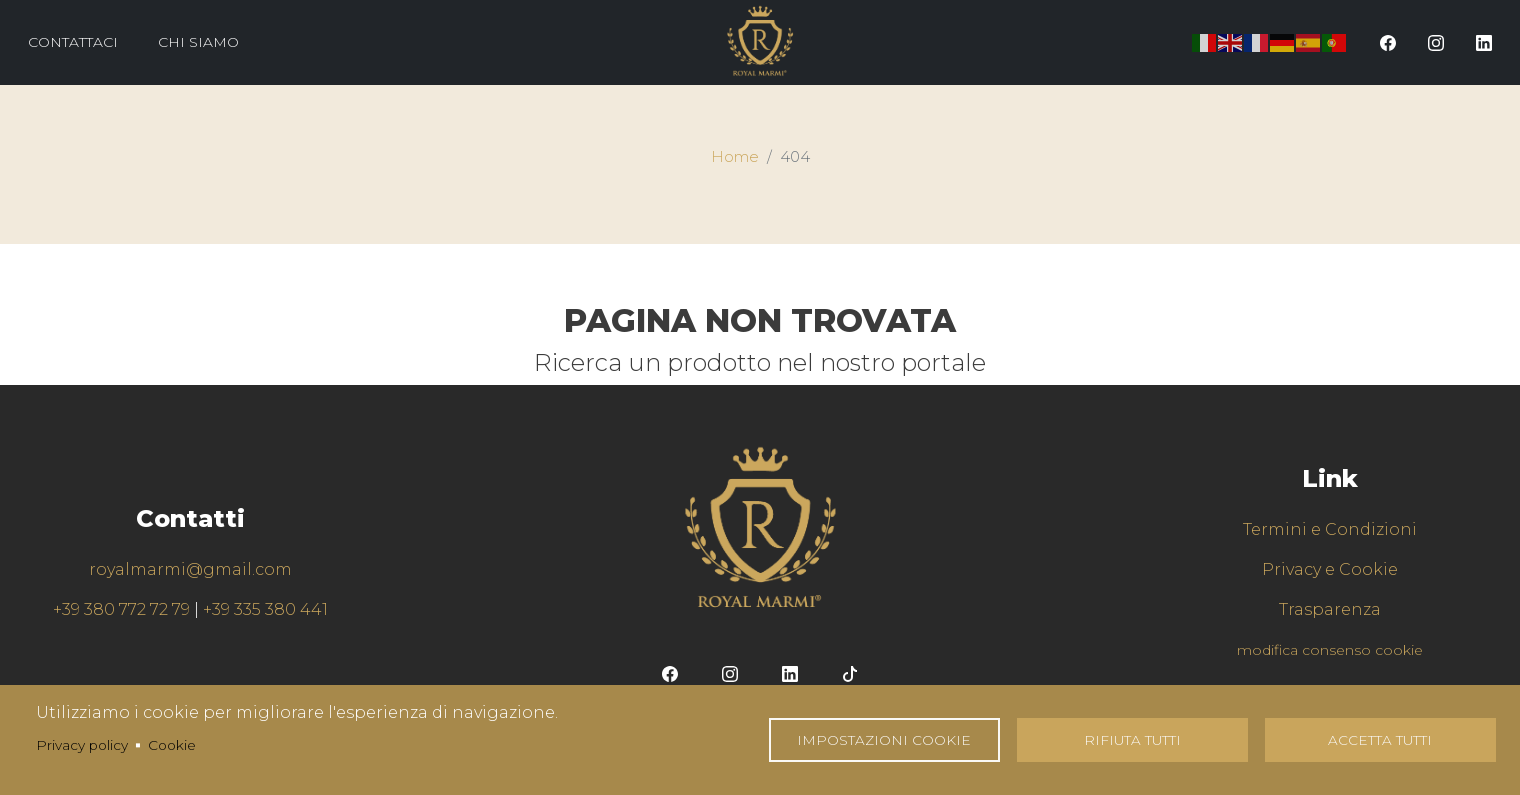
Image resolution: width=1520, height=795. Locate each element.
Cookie (172, 745)
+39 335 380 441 (265, 609)
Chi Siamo (198, 42)
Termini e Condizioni (1330, 529)
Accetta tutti (1380, 740)
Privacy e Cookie (1330, 569)
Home (735, 157)
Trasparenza (1330, 609)
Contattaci (73, 42)
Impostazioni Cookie (884, 740)
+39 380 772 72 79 (121, 609)
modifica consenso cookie (1330, 650)
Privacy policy (82, 745)
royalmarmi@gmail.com (190, 569)
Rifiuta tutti (1132, 740)
